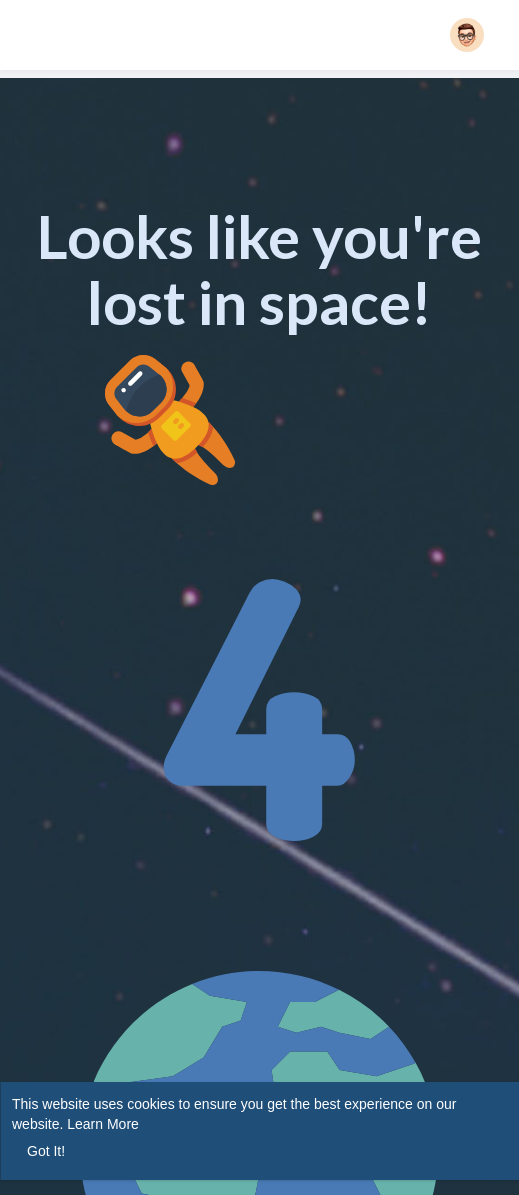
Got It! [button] (46, 1151)
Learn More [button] (103, 1124)
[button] (467, 35)
